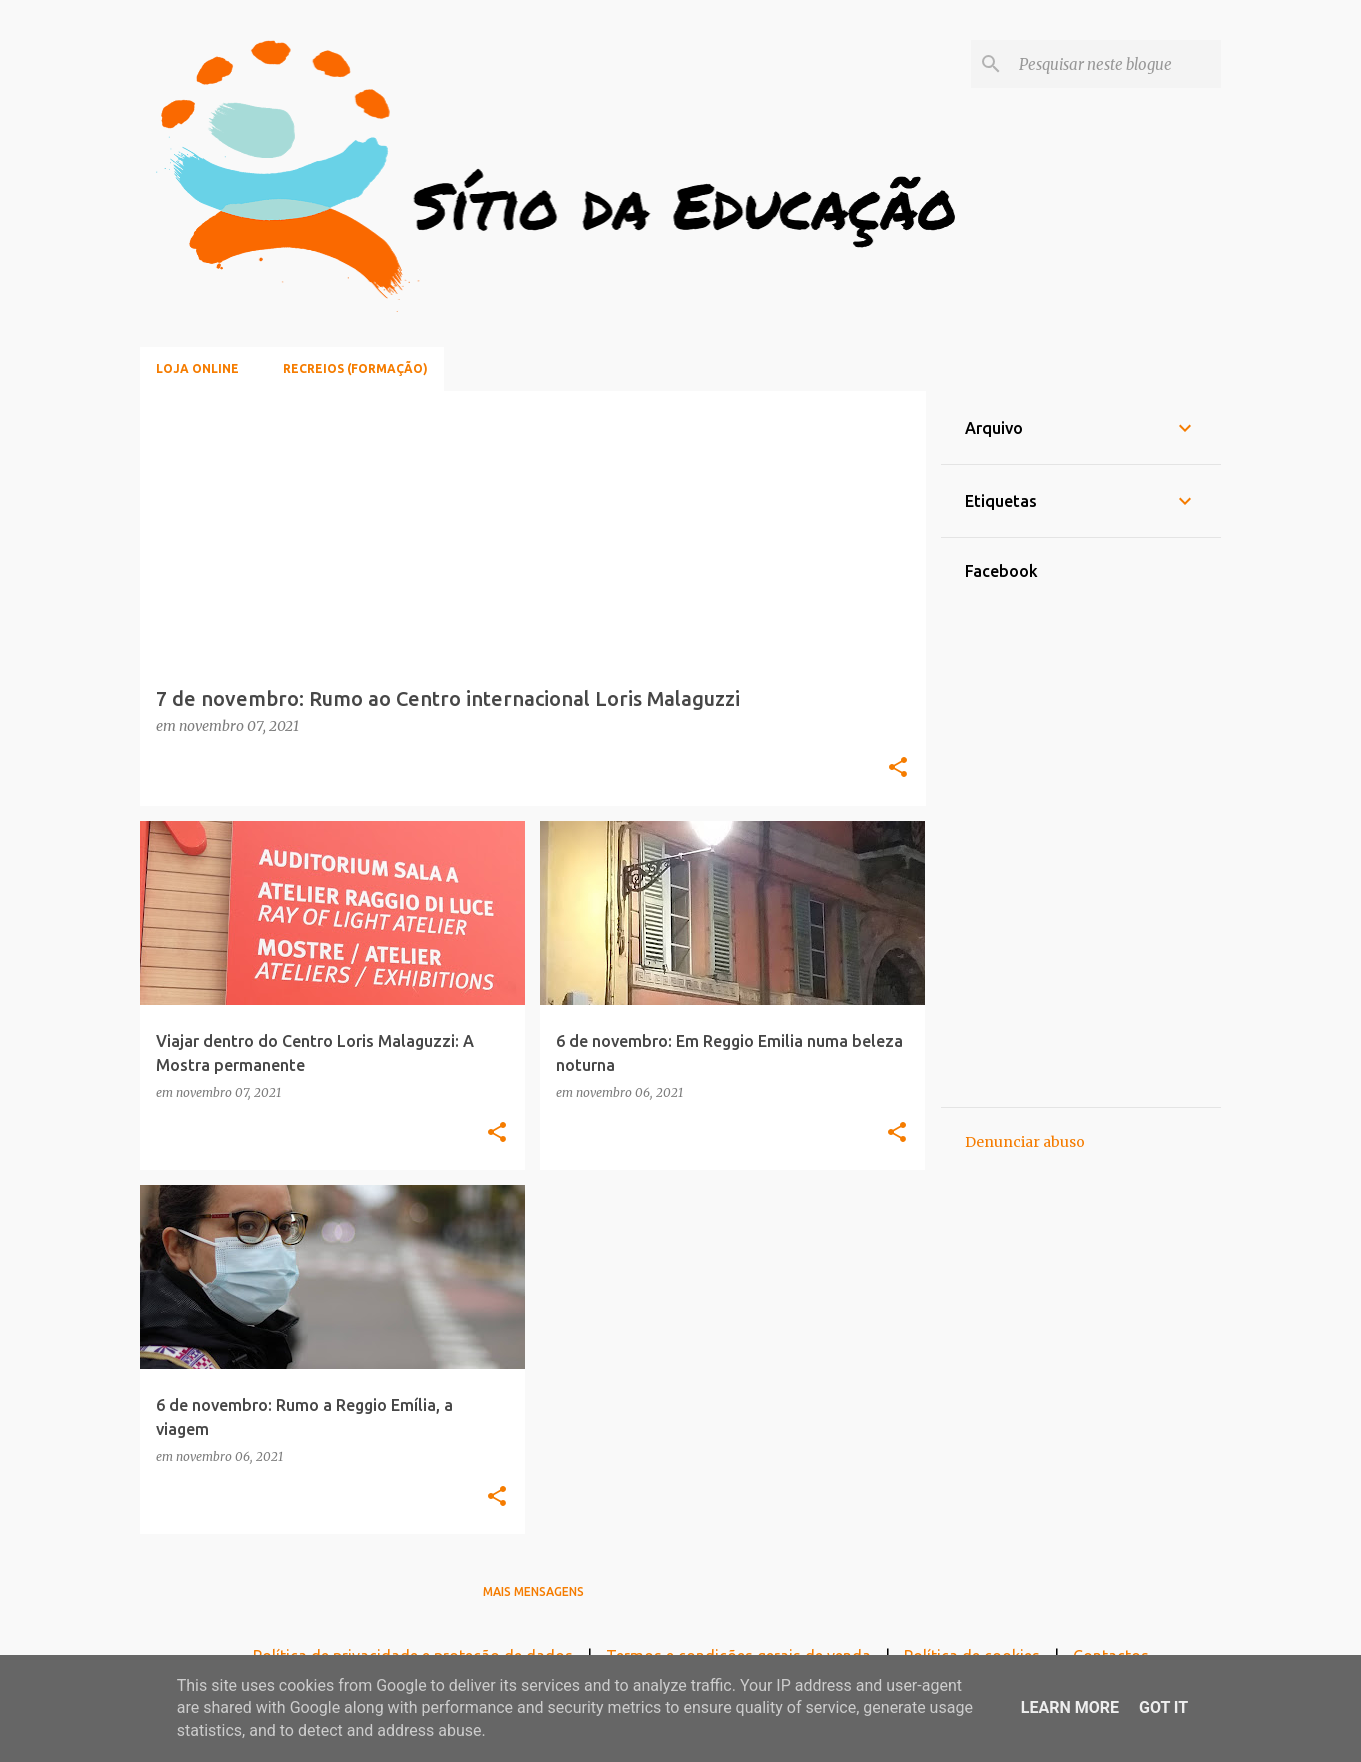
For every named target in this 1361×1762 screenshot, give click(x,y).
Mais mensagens (533, 1591)
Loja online (197, 368)
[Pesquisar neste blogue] (1116, 64)
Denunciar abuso (1025, 1142)
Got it (1163, 1707)
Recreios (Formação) (355, 368)
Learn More (1070, 1707)
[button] (898, 769)
